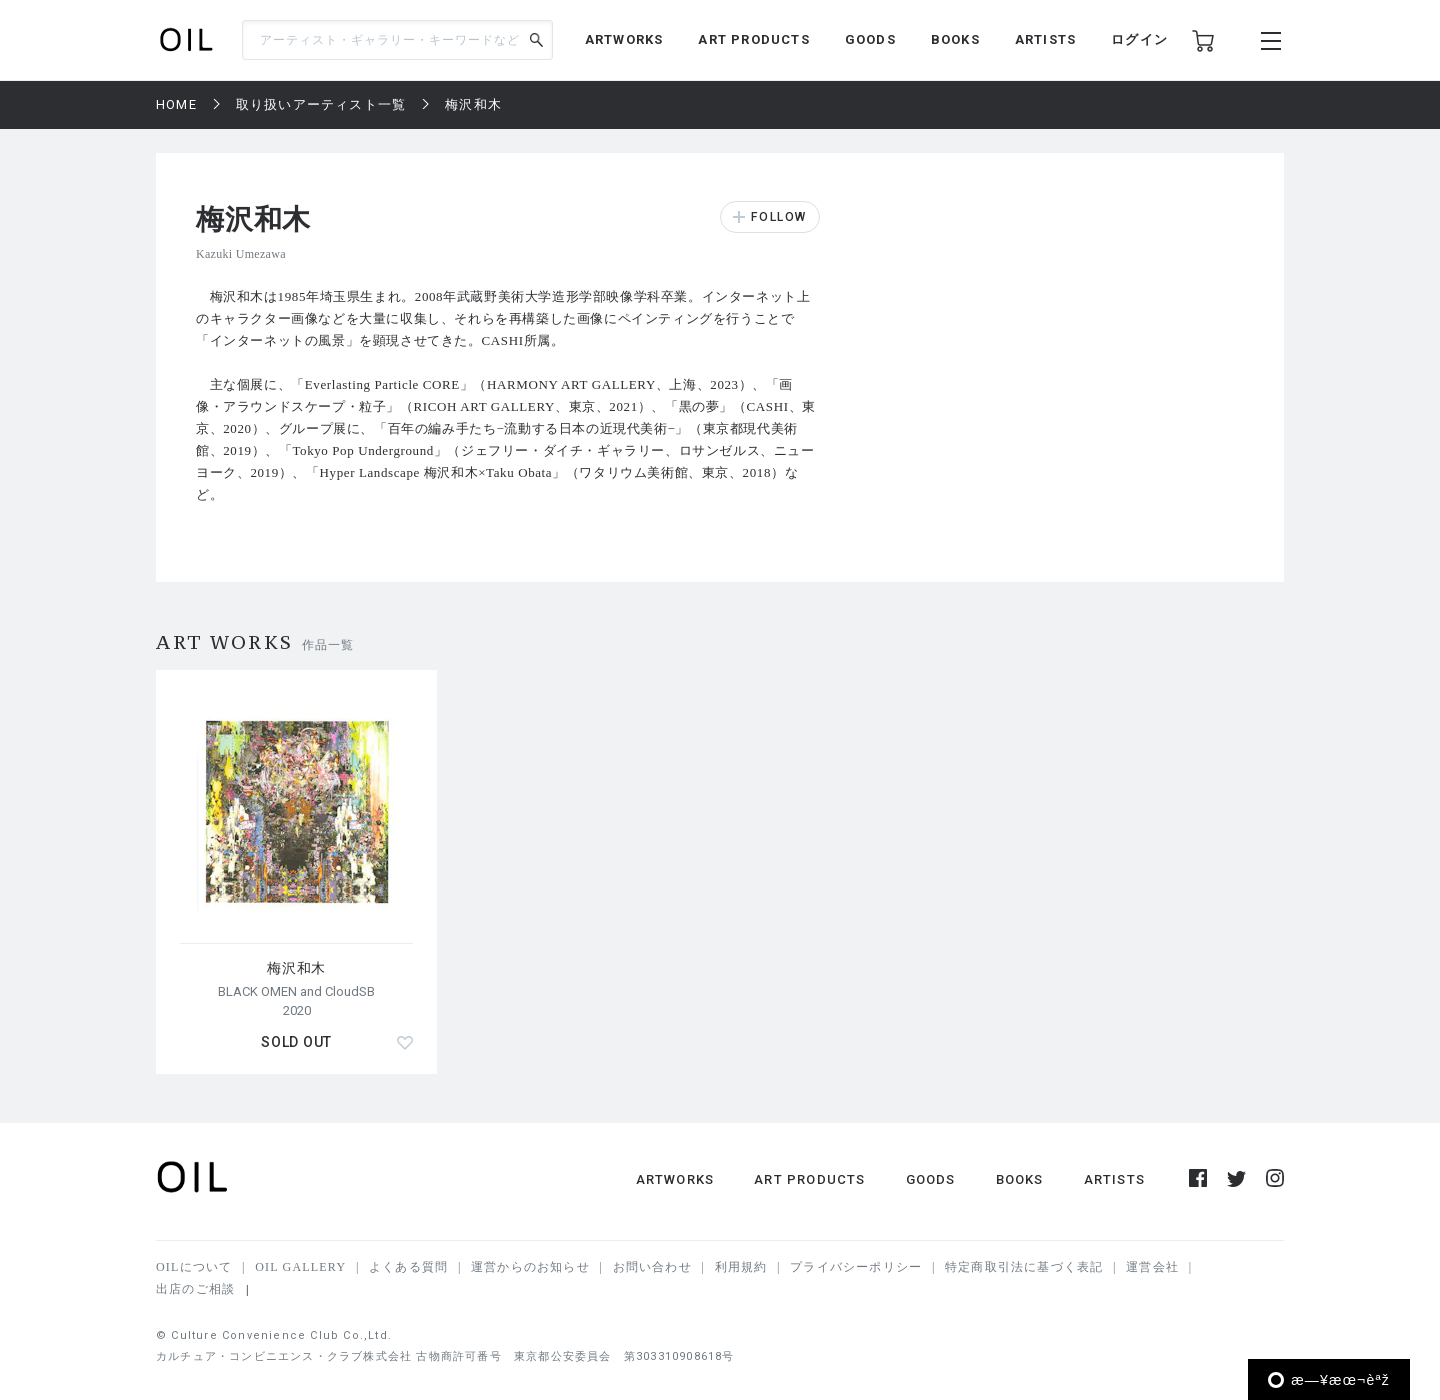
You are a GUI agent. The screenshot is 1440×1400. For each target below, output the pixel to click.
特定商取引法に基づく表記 (1024, 1267)
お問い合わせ (652, 1267)
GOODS (870, 39)
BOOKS (955, 39)
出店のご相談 (195, 1289)
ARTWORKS (624, 39)
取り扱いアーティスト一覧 (321, 104)
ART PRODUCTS (753, 39)
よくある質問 (408, 1267)
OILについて (194, 1267)
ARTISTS (1045, 39)
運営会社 (1152, 1267)
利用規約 (741, 1267)
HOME (176, 104)
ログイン (1139, 39)
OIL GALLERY (300, 1267)
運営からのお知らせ (530, 1267)
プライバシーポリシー (856, 1267)
